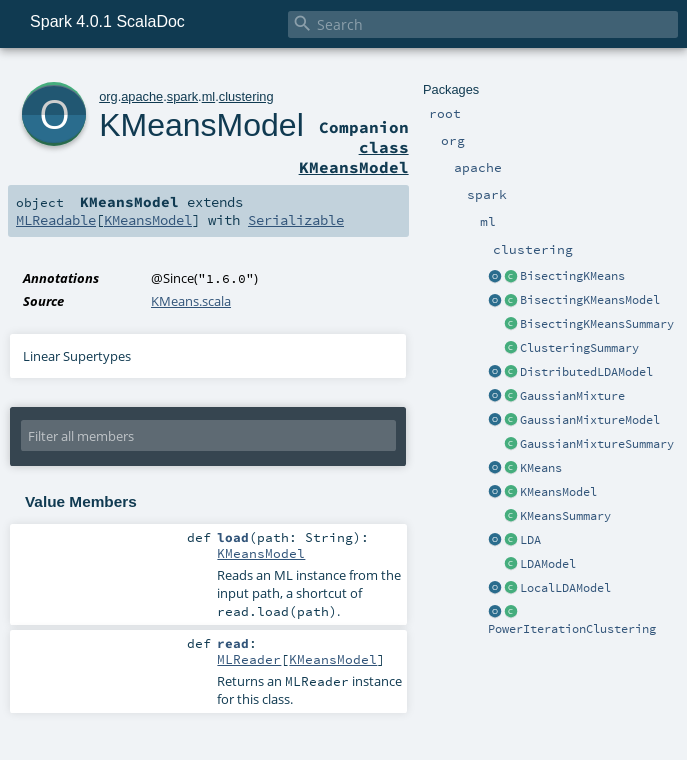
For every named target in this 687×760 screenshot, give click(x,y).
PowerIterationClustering (572, 629)
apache (142, 96)
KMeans (541, 468)
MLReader (249, 659)
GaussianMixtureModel (590, 420)
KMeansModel (558, 492)
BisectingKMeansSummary (597, 324)
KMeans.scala (191, 301)
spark (182, 96)
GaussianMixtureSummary (597, 444)
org (108, 96)
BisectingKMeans (572, 276)
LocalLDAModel (565, 588)
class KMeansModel (354, 157)
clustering (246, 96)
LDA (530, 540)
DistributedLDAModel (586, 372)
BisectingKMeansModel (590, 300)
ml (209, 96)
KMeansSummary (565, 516)
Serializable (296, 220)
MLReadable (56, 220)
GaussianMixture (572, 396)
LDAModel (548, 564)
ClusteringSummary (579, 348)
